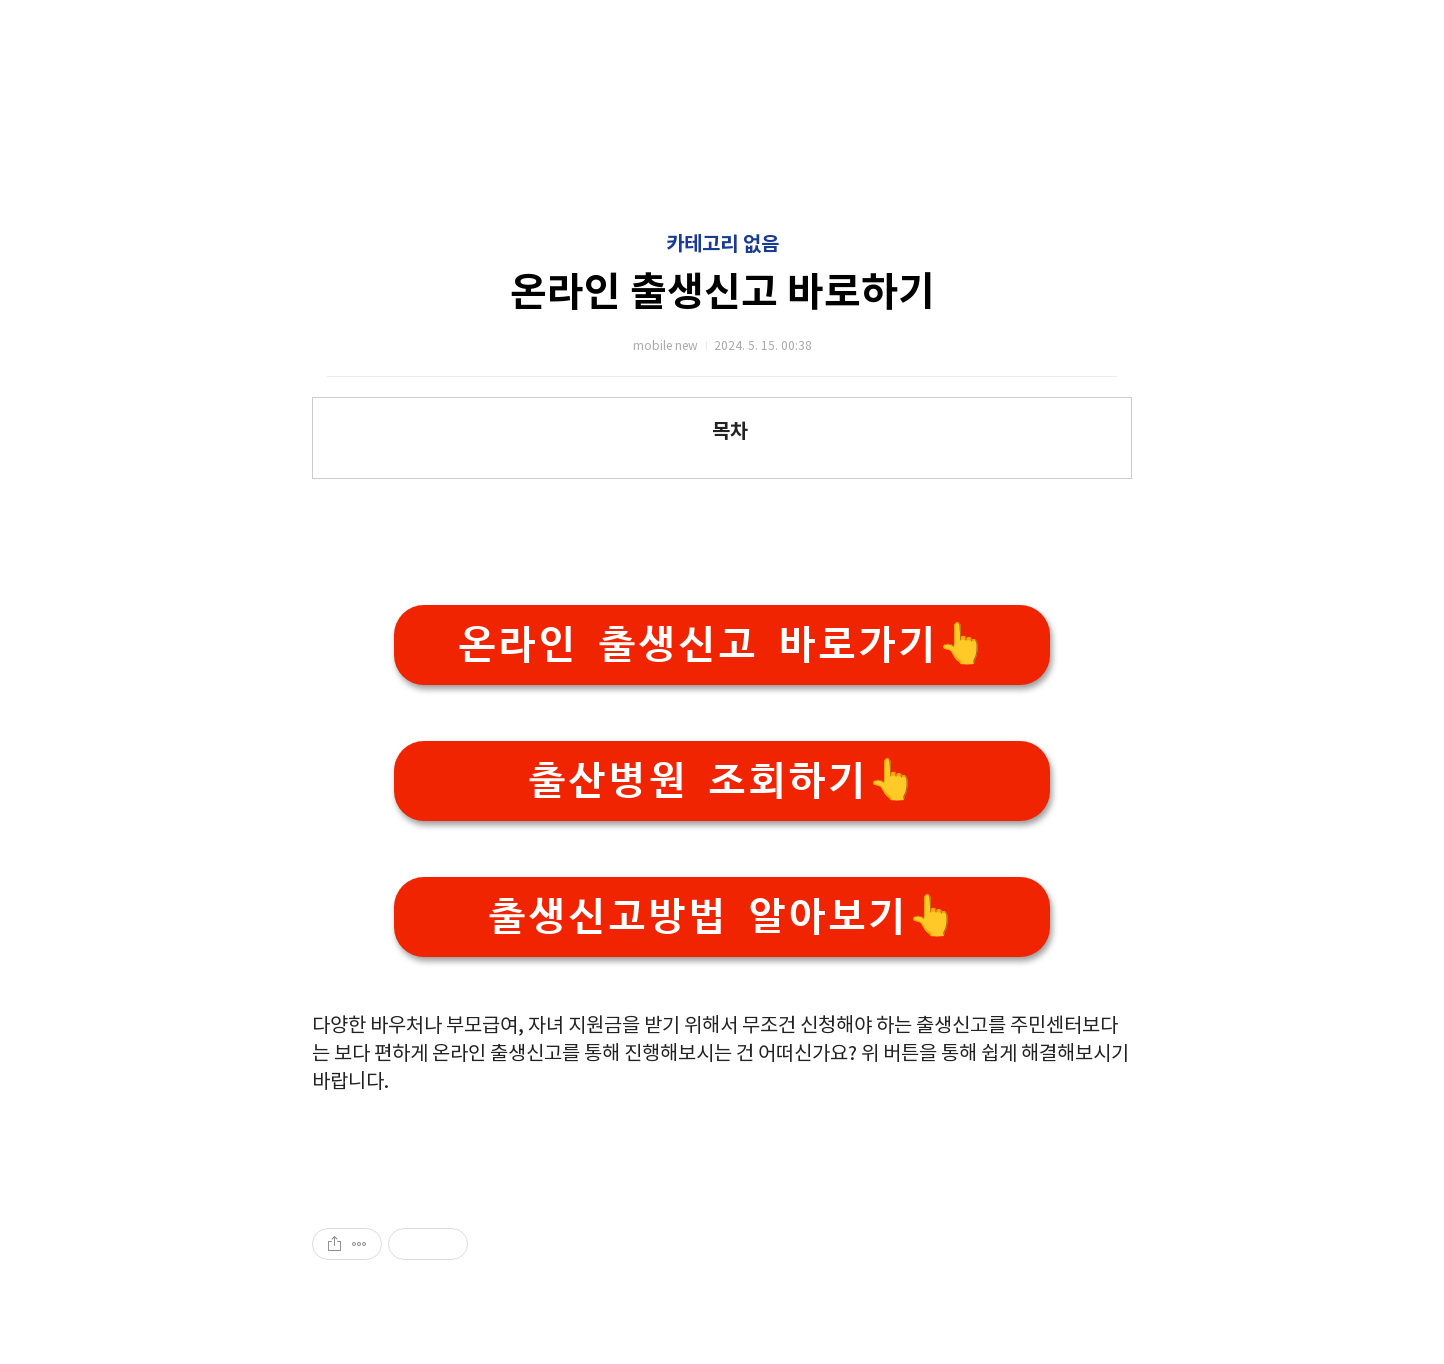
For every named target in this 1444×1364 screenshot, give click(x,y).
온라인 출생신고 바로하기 (722, 293)
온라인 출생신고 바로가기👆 (722, 644)
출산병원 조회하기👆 (722, 780)
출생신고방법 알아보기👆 (722, 916)
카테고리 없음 (722, 245)
